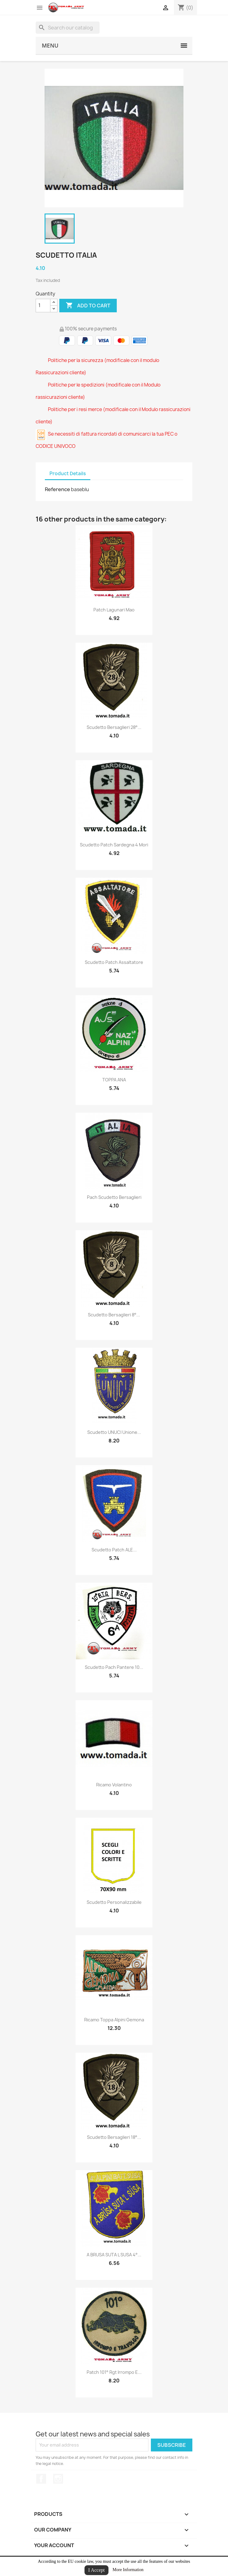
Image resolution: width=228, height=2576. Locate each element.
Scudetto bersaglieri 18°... (114, 2137)
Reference (57, 489)
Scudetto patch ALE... (114, 1550)
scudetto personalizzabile (114, 1902)
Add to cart (88, 306)
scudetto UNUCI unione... (114, 1432)
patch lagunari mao (114, 610)
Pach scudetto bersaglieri (114, 1197)
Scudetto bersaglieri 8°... (114, 1315)
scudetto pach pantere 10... (114, 1667)
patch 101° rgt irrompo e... (114, 2372)
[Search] (68, 27)
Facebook (41, 2479)
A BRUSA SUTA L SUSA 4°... (114, 2255)
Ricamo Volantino (114, 1785)
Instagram (58, 2479)
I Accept (96, 2570)
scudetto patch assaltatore (114, 962)
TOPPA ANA (114, 1080)
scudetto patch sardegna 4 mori (114, 845)
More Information (127, 2569)
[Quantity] (43, 305)
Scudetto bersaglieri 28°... (114, 727)
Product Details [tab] (67, 473)
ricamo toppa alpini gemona (114, 2020)
